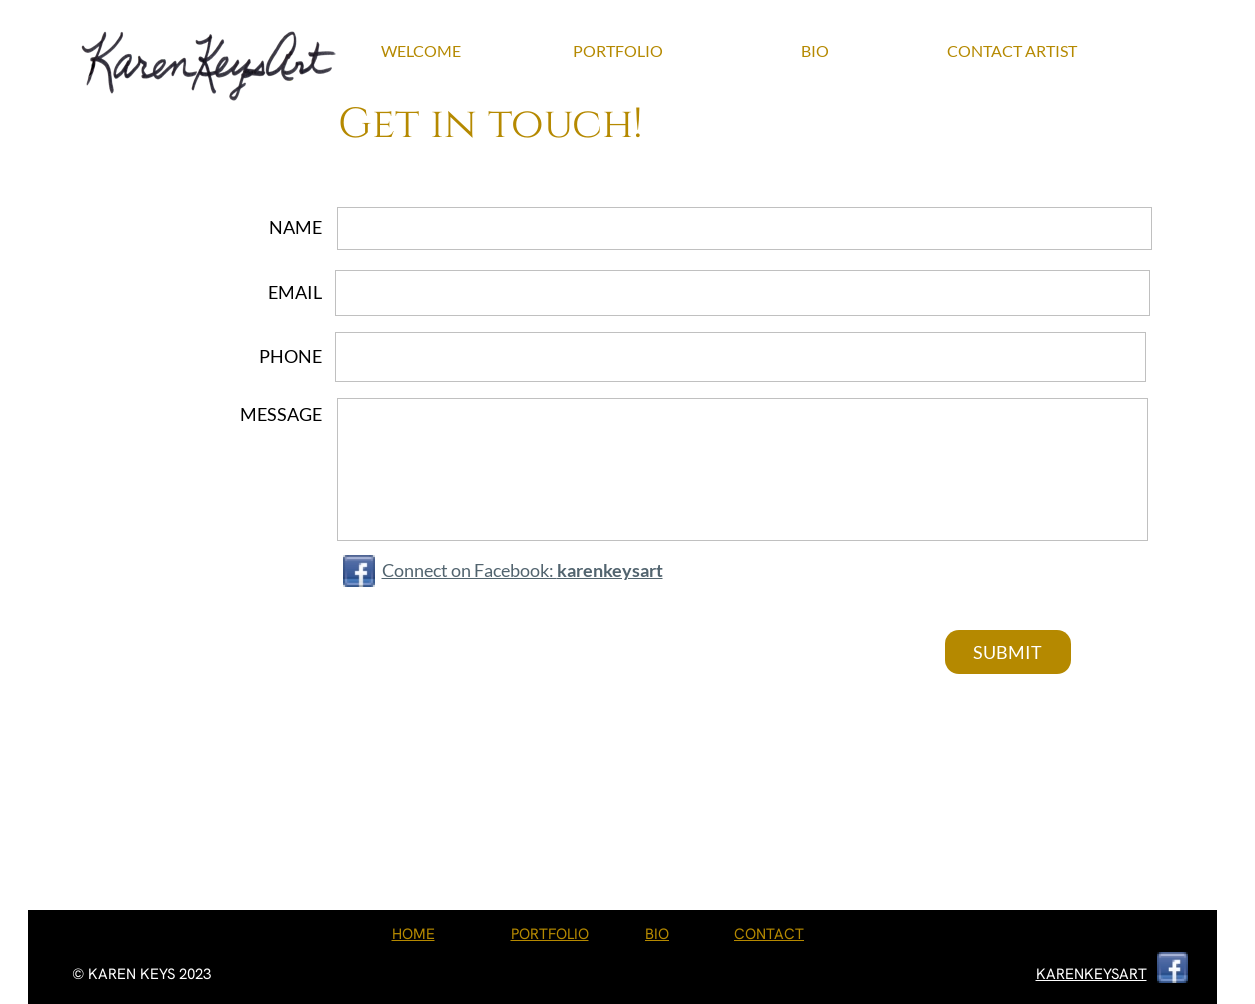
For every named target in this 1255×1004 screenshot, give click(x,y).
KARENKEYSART (1091, 974)
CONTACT (769, 934)
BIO (657, 934)
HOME (413, 934)
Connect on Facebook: (469, 570)
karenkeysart (610, 570)
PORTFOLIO (550, 934)
